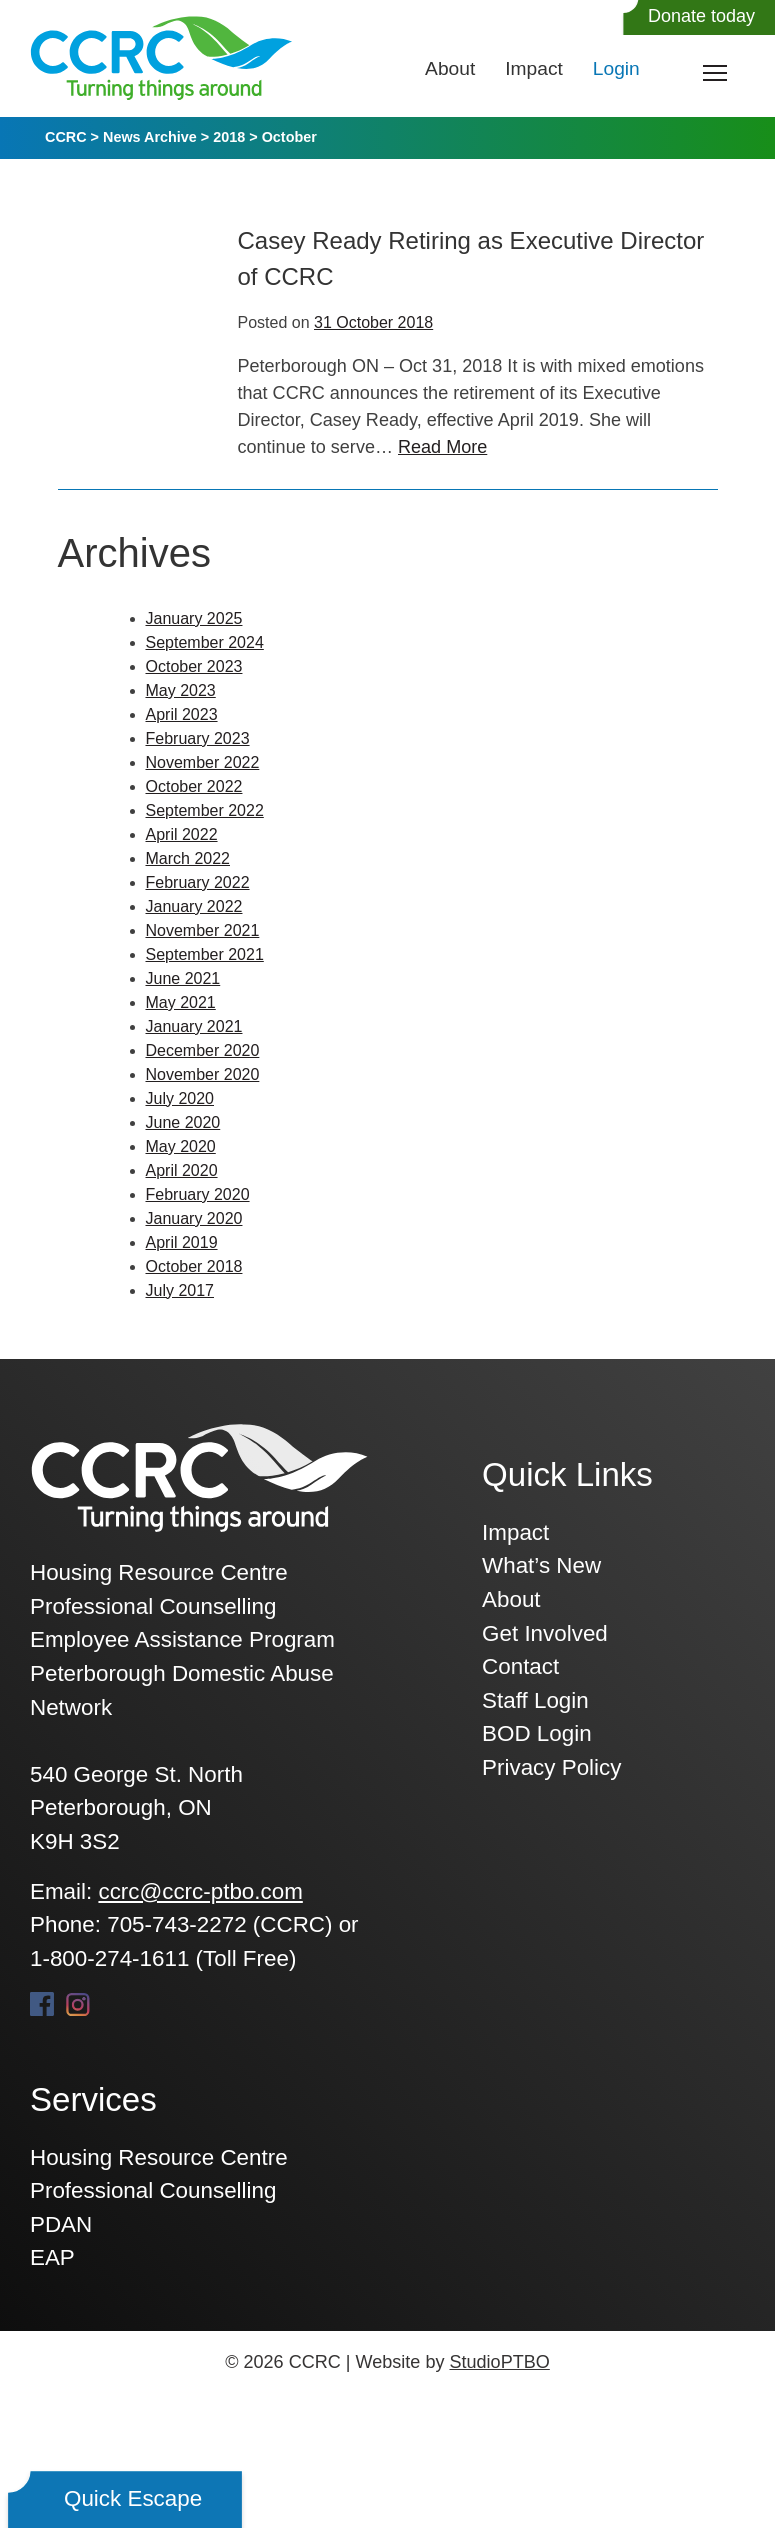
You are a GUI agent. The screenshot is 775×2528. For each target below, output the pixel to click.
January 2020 (194, 1218)
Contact (520, 1666)
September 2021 (205, 954)
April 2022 (182, 834)
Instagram (78, 2004)
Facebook (42, 2004)
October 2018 (194, 1266)
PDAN (61, 2224)
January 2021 (194, 1026)
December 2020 (203, 1050)
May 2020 (181, 1146)
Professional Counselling (153, 2190)
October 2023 (194, 666)
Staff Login (535, 1700)
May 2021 (181, 1002)
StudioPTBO (499, 2362)
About (450, 68)
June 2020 (183, 1122)
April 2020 (182, 1170)
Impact (534, 68)
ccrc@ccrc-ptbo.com (200, 1891)
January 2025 (194, 618)
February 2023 (198, 738)
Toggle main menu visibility (716, 68)
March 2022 (188, 858)
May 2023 (181, 690)
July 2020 (180, 1098)
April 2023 (182, 714)
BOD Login (537, 1733)
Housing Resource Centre (159, 2157)
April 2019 (182, 1242)
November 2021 (203, 930)
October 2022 (194, 786)
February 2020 (198, 1194)
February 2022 (198, 882)
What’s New (541, 1565)
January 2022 (194, 906)
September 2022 (205, 810)
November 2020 (203, 1074)
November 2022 (203, 762)
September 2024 (205, 642)
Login (616, 68)
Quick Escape (133, 2498)
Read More (442, 447)
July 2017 (180, 1290)
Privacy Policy (551, 1767)
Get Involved (545, 1633)
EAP (52, 2257)
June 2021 (183, 978)
